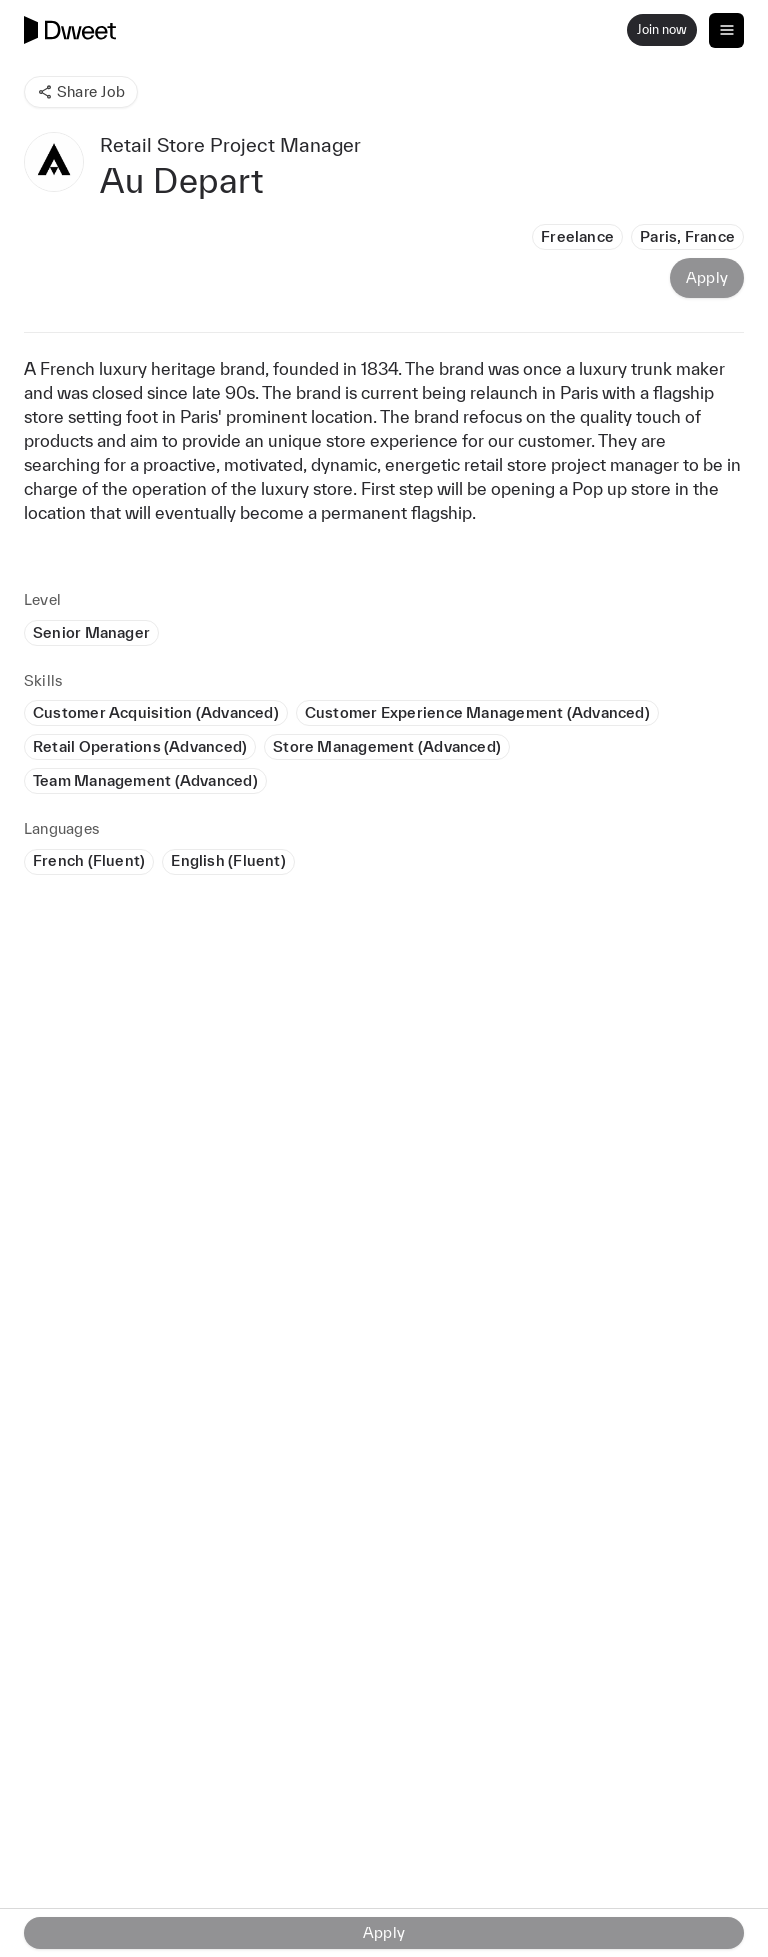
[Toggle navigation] (726, 30)
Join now (662, 29)
